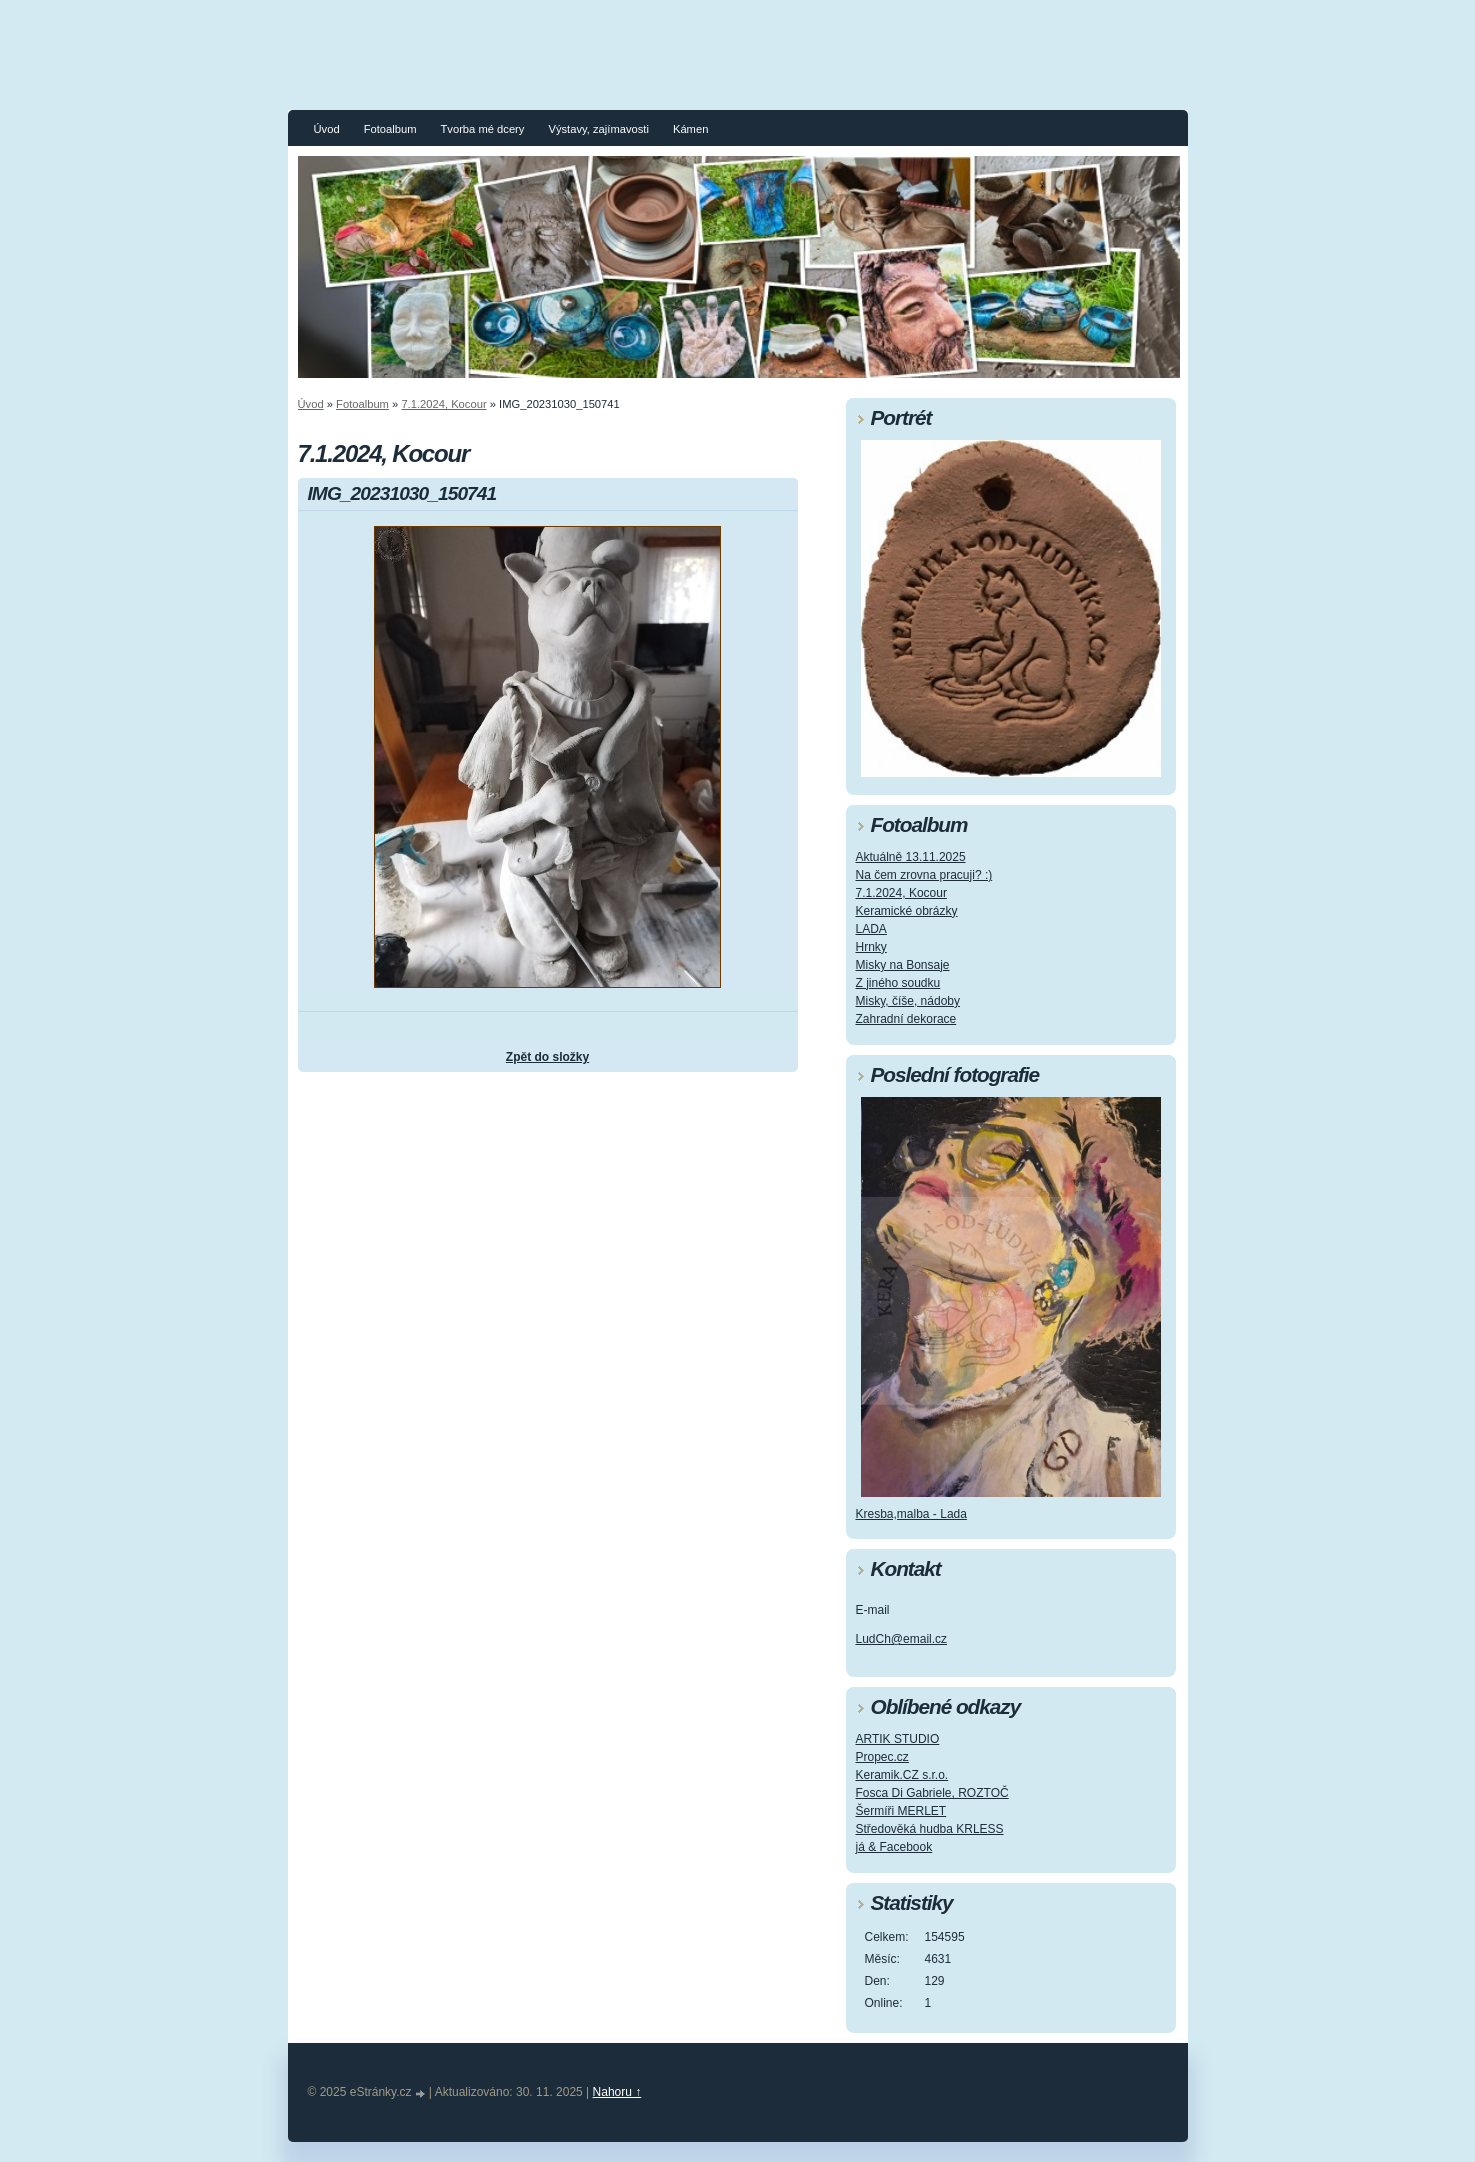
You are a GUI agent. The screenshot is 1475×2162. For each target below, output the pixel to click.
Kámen (690, 129)
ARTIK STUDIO (898, 1739)
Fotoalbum (390, 129)
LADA (871, 929)
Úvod (327, 129)
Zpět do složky (547, 1057)
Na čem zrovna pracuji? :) (924, 875)
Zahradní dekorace (906, 1019)
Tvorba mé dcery (482, 129)
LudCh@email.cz (902, 1639)
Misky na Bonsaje (903, 965)
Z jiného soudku (898, 983)
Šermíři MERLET (901, 1811)
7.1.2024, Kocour (443, 404)
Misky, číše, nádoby (908, 1001)
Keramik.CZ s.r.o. (902, 1775)
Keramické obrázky (907, 911)
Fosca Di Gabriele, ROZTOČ (932, 1793)
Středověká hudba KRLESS (930, 1829)
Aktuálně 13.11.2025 (911, 857)
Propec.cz (882, 1757)
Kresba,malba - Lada (911, 1514)
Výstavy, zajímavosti (598, 129)
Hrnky (871, 947)
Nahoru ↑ (617, 2092)
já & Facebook (894, 1847)
